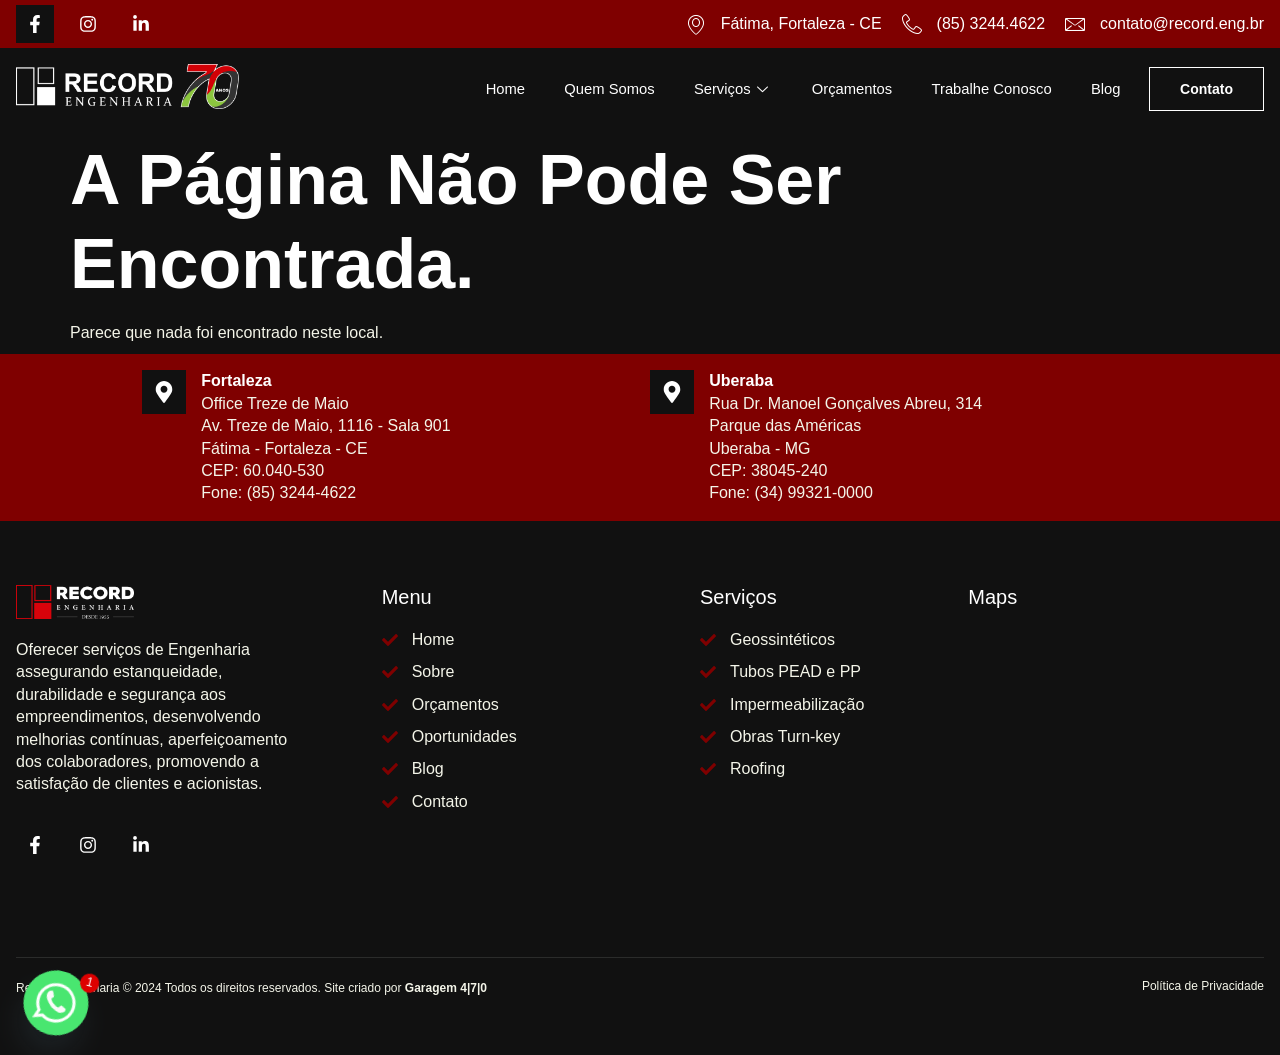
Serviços (727, 88)
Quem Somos (601, 88)
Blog (1105, 88)
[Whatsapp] (56, 1003)
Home (495, 88)
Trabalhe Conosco (989, 88)
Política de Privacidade (1203, 986)
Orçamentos (847, 88)
